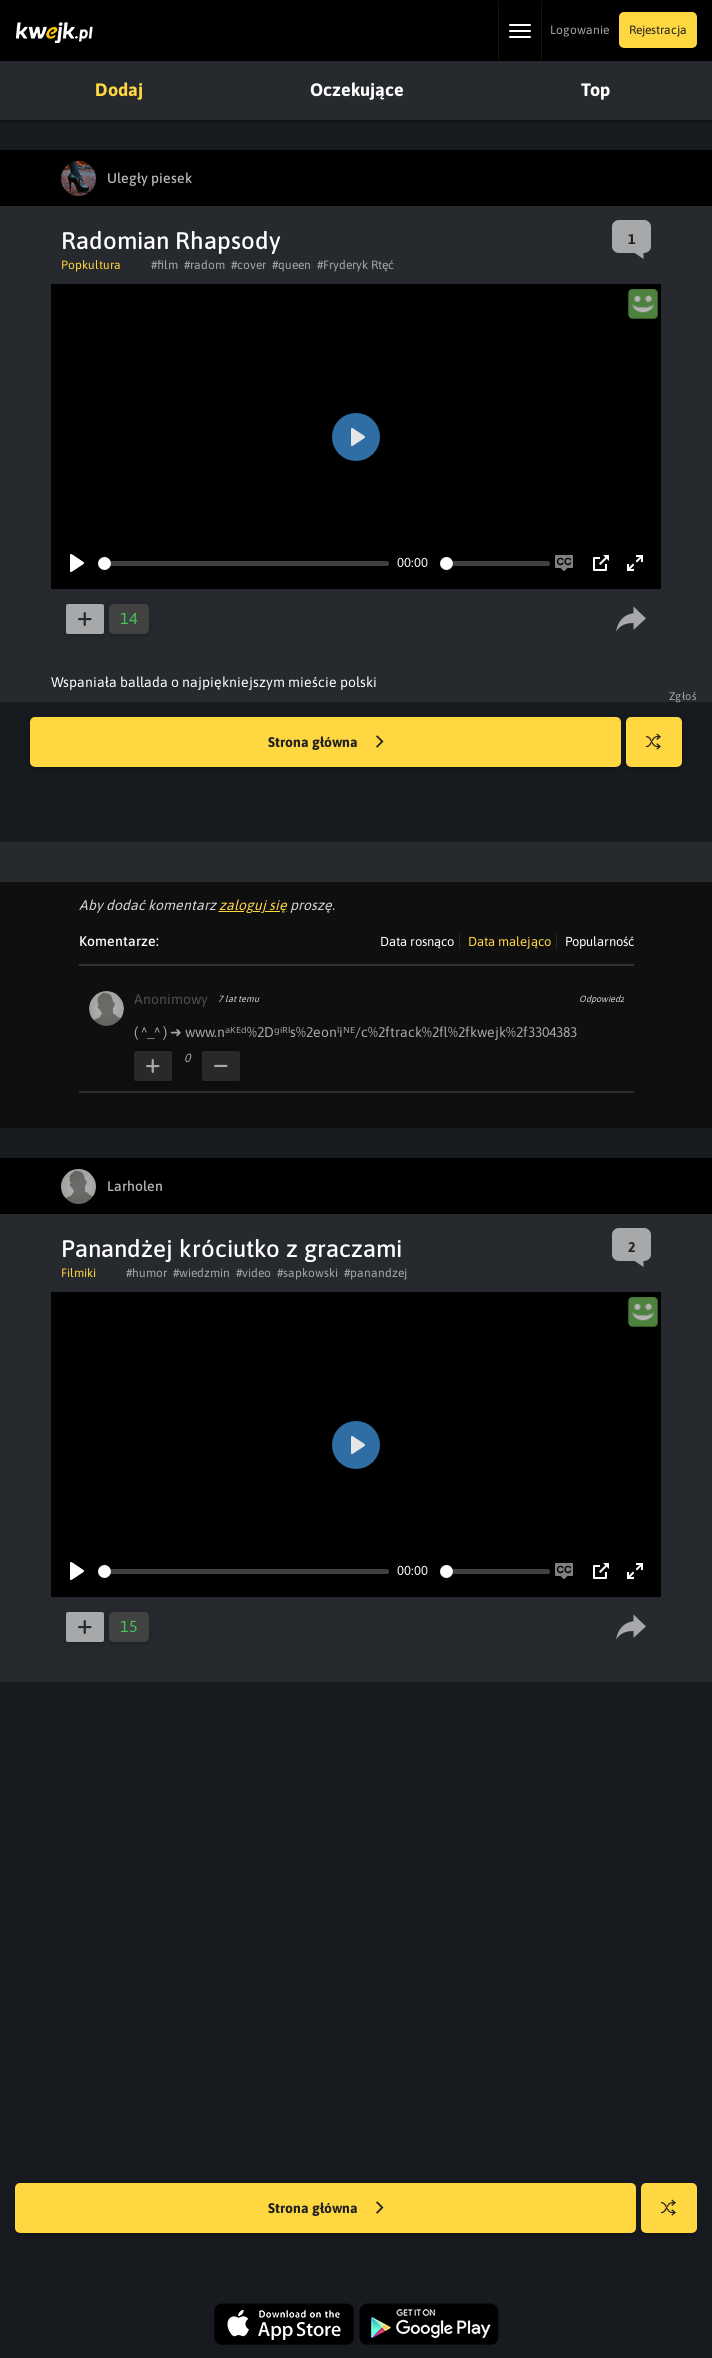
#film (164, 265)
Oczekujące (357, 89)
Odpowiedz (601, 999)
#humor (146, 1273)
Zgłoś (683, 696)
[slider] (243, 563)
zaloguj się (253, 905)
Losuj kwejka (661, 751)
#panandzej (375, 1273)
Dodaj (119, 89)
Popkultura (91, 265)
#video (253, 1273)
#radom (204, 265)
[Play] (77, 563)
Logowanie (579, 30)
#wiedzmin (201, 1273)
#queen (291, 265)
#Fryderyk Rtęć (355, 265)
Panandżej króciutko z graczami (231, 1248)
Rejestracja (658, 30)
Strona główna (326, 743)
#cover (248, 265)
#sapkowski (307, 1273)
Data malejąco (509, 941)
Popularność (599, 941)
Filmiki (78, 1273)
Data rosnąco (417, 941)
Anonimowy (171, 999)
